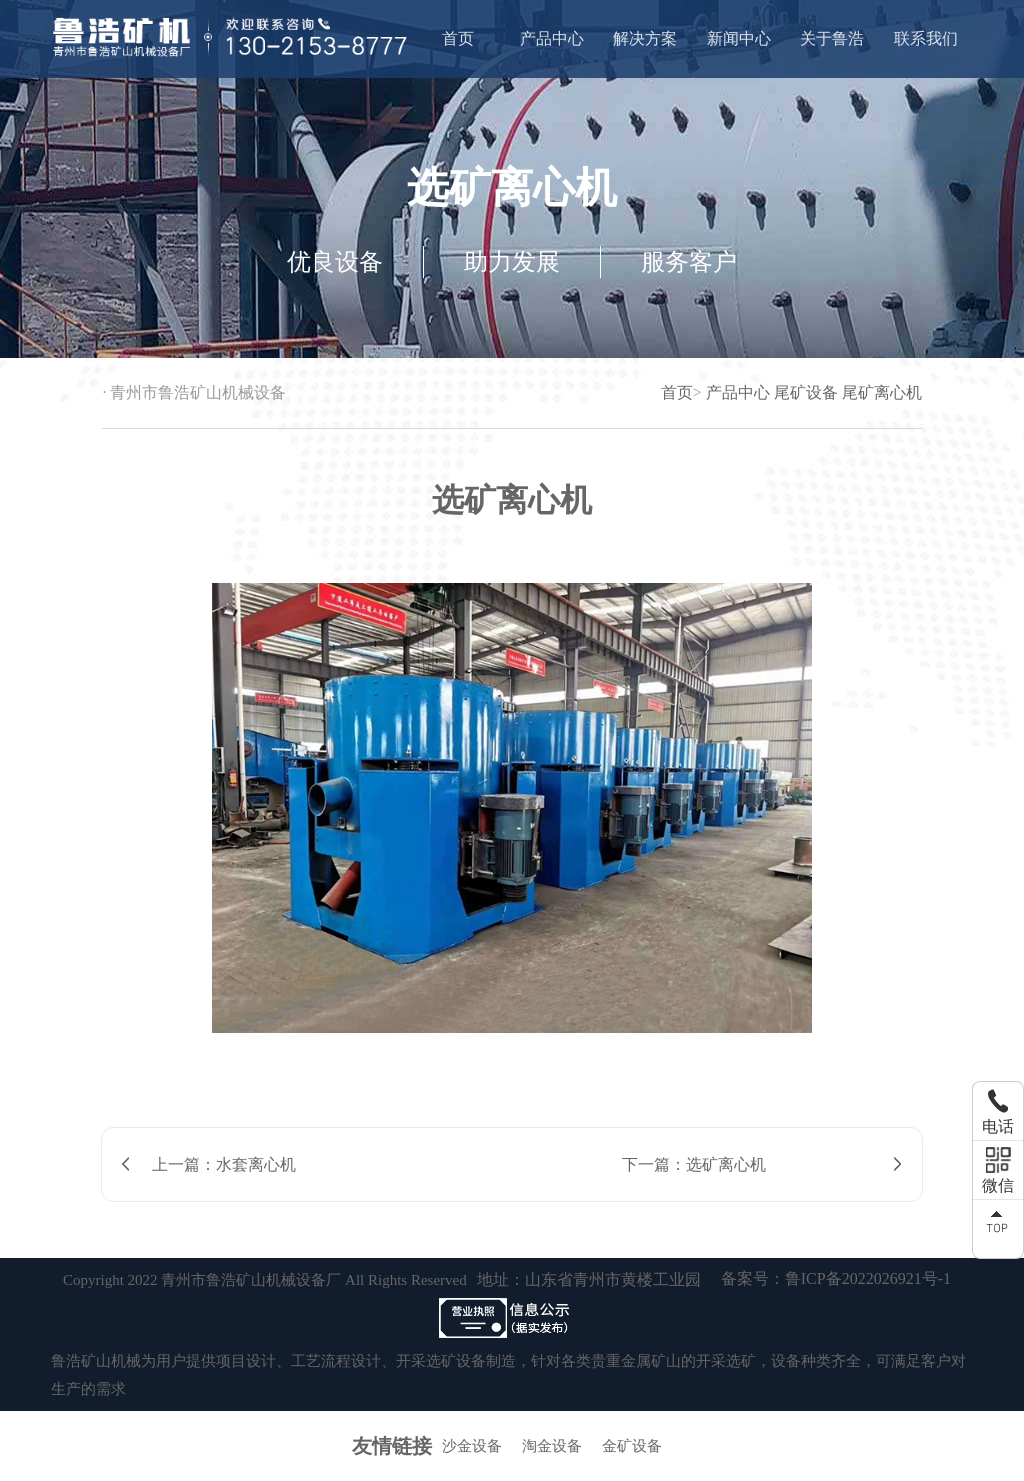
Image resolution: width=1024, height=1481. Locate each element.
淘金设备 (552, 1446)
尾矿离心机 (882, 392)
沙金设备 (472, 1446)
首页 (458, 38)
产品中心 (552, 38)
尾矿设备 (806, 392)
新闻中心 (739, 38)
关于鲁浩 (832, 38)
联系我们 (926, 38)
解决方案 (645, 38)
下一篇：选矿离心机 (694, 1164)
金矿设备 (632, 1446)
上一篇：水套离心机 (224, 1164)
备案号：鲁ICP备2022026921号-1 (836, 1278)
